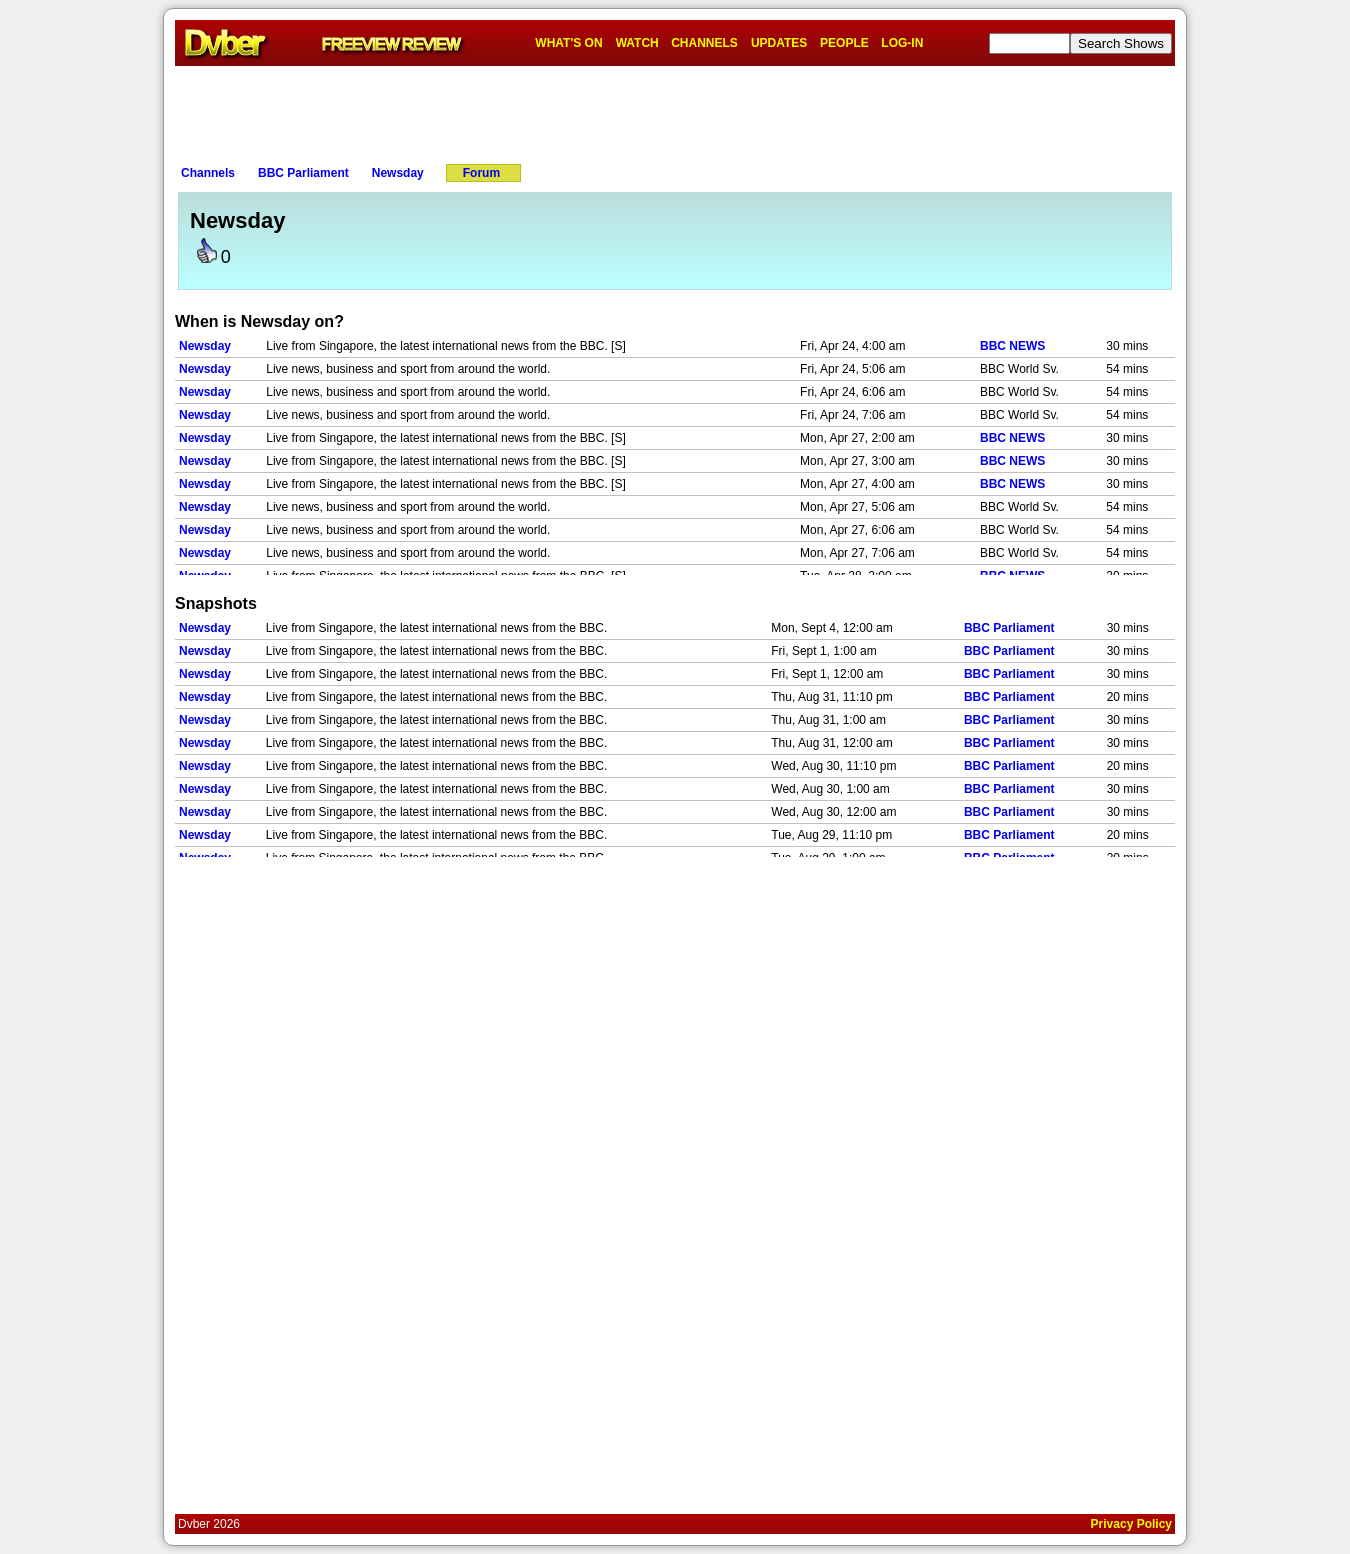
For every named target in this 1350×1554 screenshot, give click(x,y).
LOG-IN (902, 43)
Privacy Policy (1131, 1524)
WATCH (637, 43)
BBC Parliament (303, 173)
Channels (208, 173)
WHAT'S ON (568, 43)
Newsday (398, 173)
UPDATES (779, 43)
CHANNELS (704, 43)
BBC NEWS (1012, 346)
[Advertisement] (675, 111)
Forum (481, 173)
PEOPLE (844, 43)
